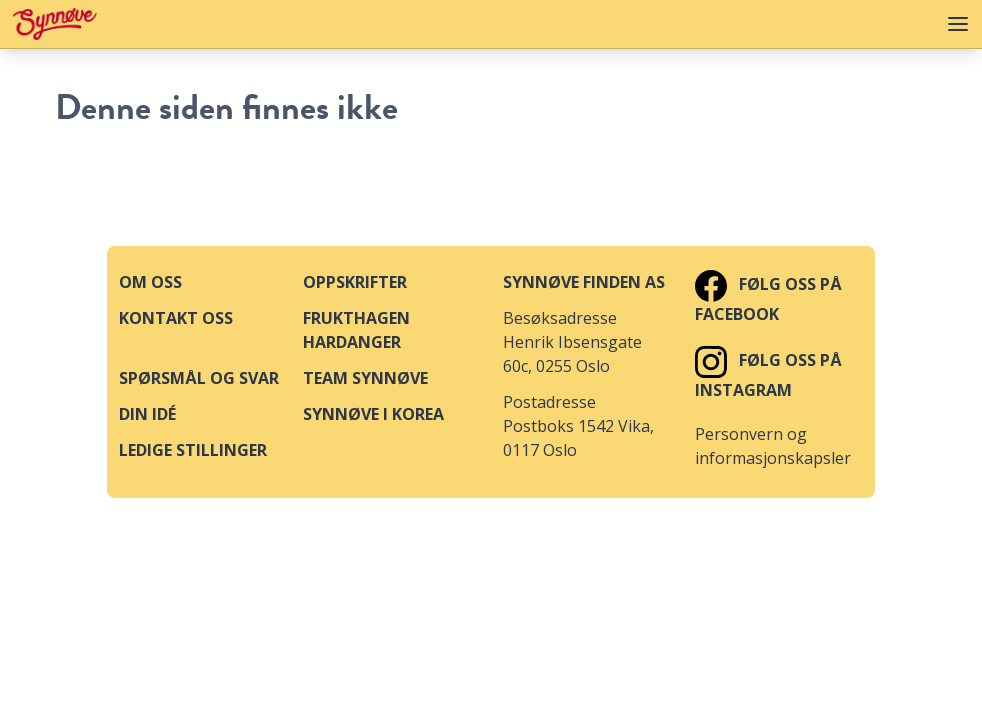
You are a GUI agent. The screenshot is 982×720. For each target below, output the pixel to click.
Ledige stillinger (193, 450)
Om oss (150, 282)
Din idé (147, 414)
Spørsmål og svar (199, 378)
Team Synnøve (365, 378)
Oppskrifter (355, 282)
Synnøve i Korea (373, 414)
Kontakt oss (176, 318)
